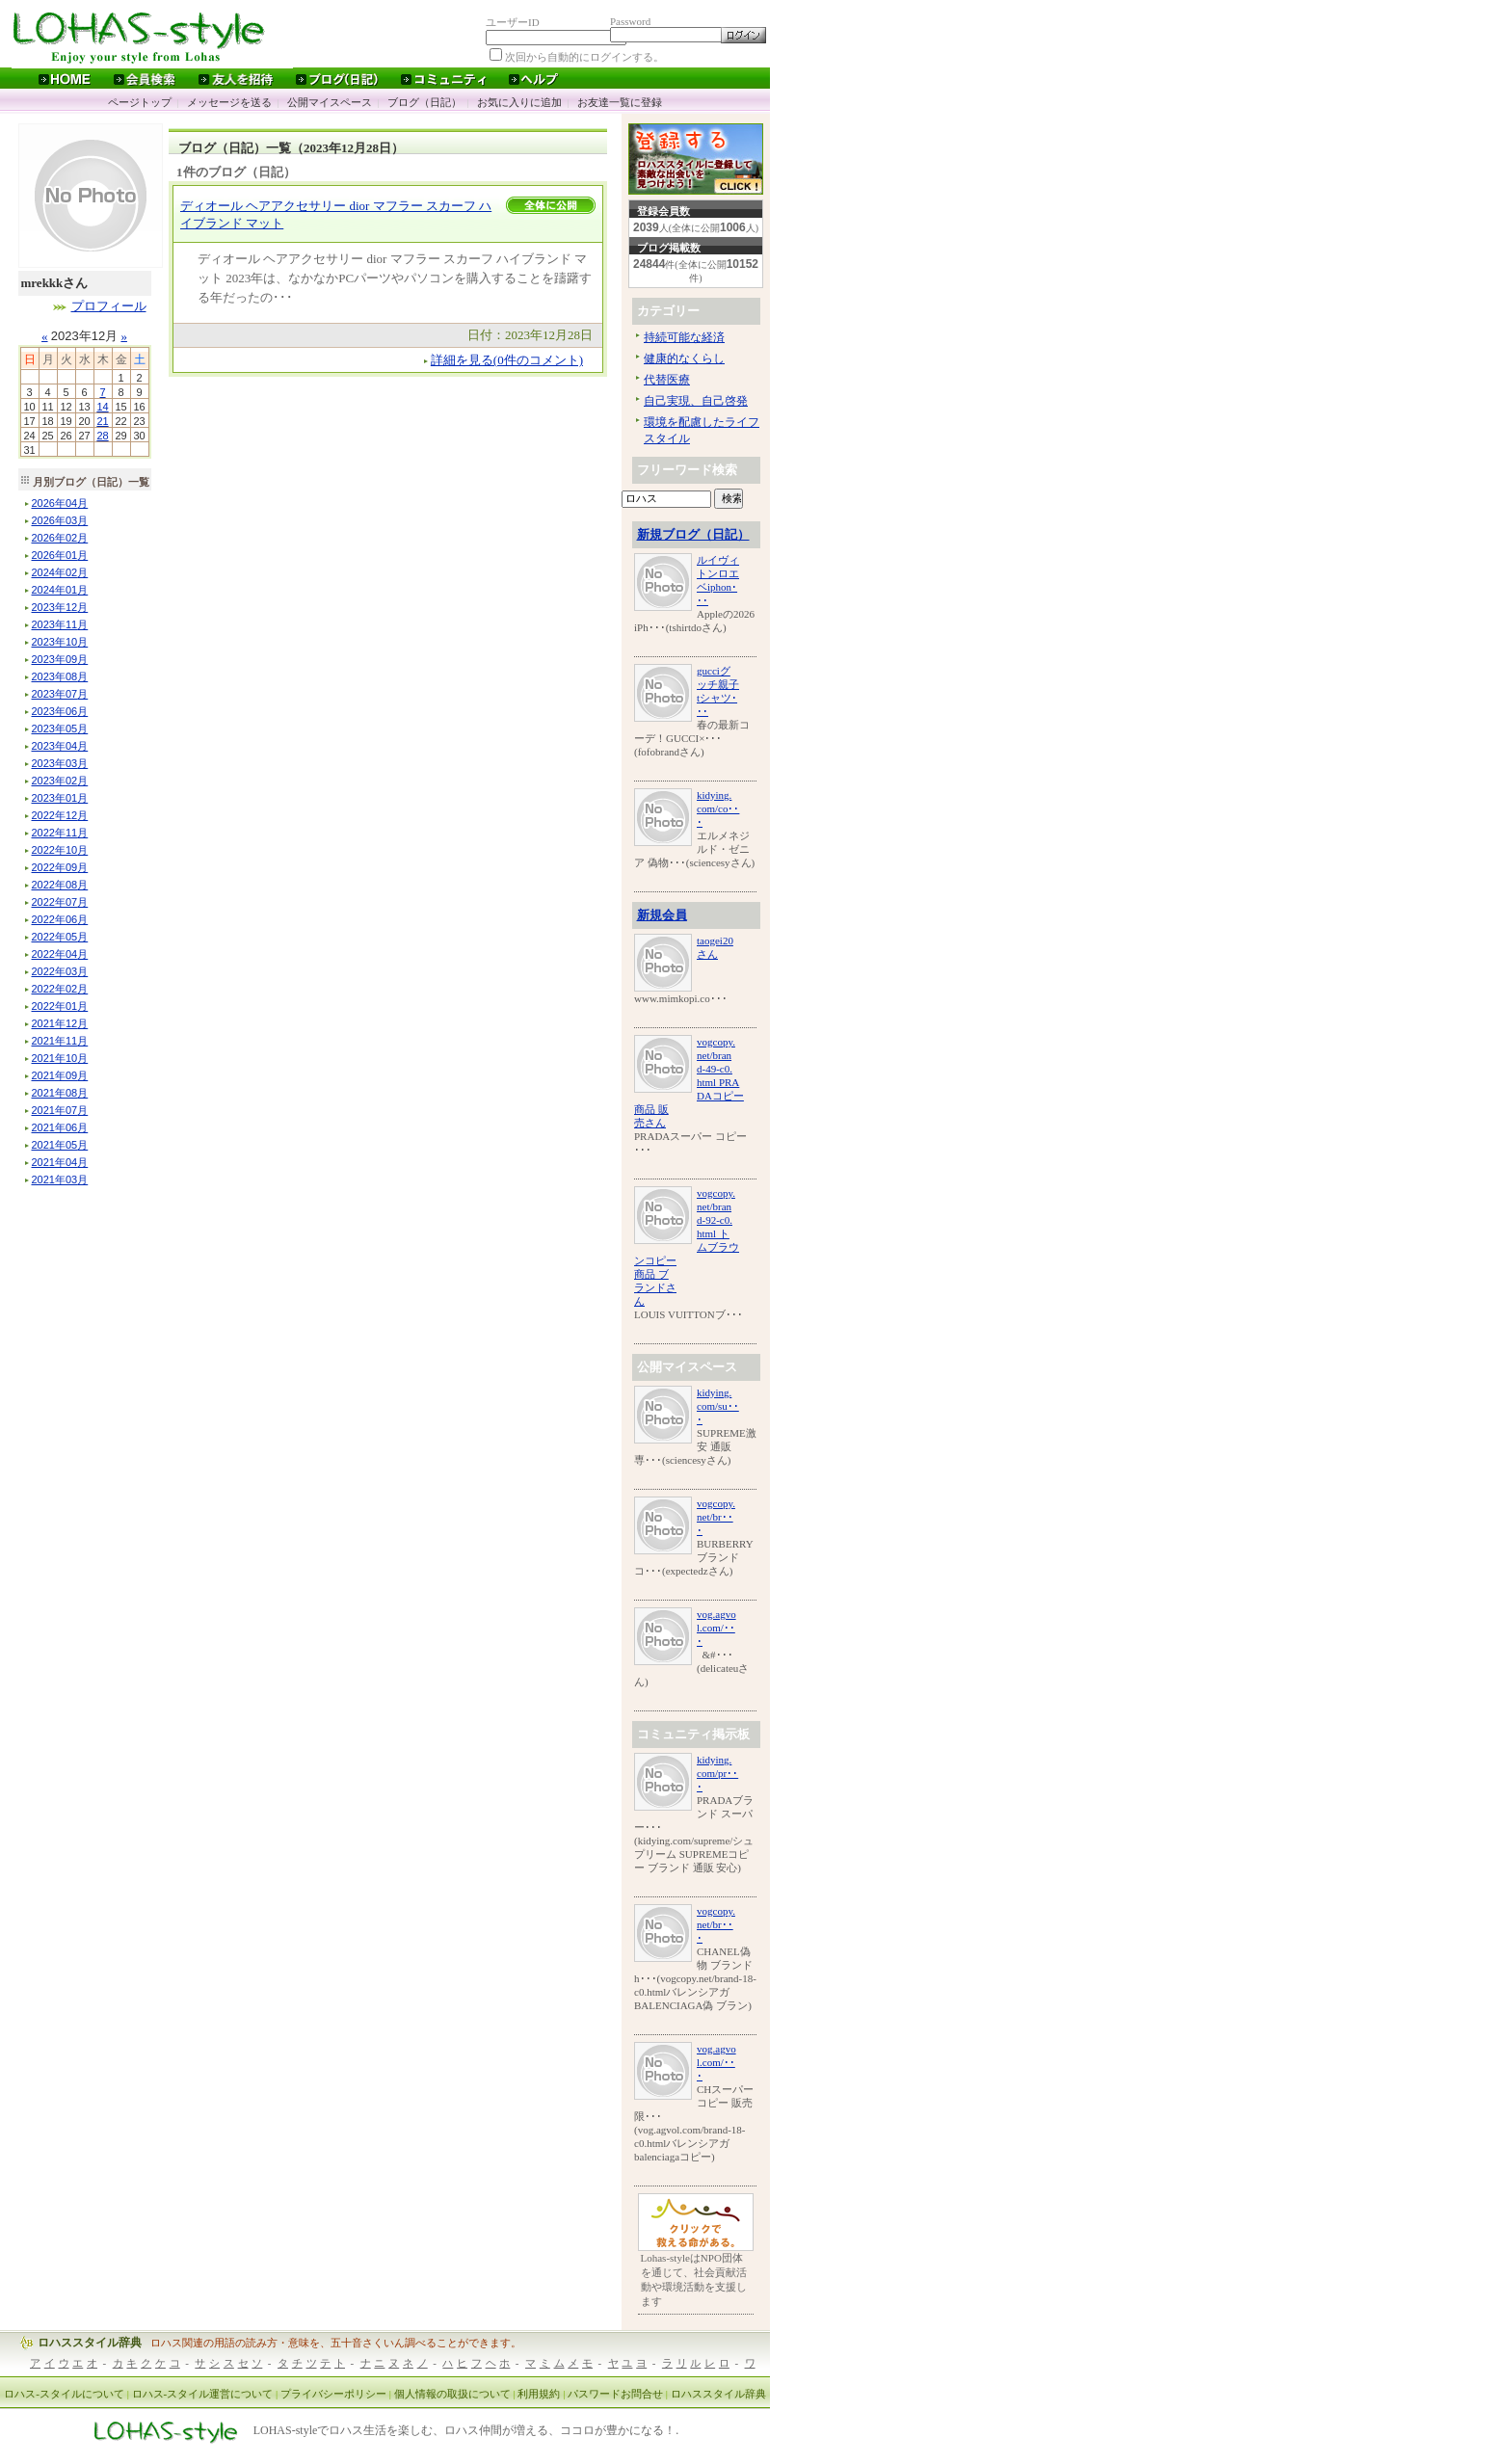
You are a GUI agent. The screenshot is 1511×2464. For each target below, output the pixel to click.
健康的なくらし (684, 358)
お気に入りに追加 (519, 102)
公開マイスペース (329, 102)
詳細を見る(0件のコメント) (507, 360)
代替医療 (667, 379)
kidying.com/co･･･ (718, 808)
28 (102, 435)
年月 (60, 503)
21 (102, 421)
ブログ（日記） (424, 102)
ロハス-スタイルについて (64, 2393)
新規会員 (662, 915)
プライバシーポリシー (333, 2393)
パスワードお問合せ (615, 2393)
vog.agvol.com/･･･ (716, 1627)
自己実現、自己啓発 (696, 401)
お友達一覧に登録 (619, 102)
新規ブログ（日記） (693, 534)
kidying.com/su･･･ (718, 1406)
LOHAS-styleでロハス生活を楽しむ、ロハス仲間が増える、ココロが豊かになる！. (466, 2431)
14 (102, 406)
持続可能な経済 (684, 337)
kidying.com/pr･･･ (717, 1773)
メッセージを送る (229, 102)
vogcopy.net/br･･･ (716, 1516)
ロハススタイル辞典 (90, 2342)
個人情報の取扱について (452, 2393)
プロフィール (108, 306)
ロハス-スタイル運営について (203, 2393)
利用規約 (538, 2393)
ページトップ (140, 102)
